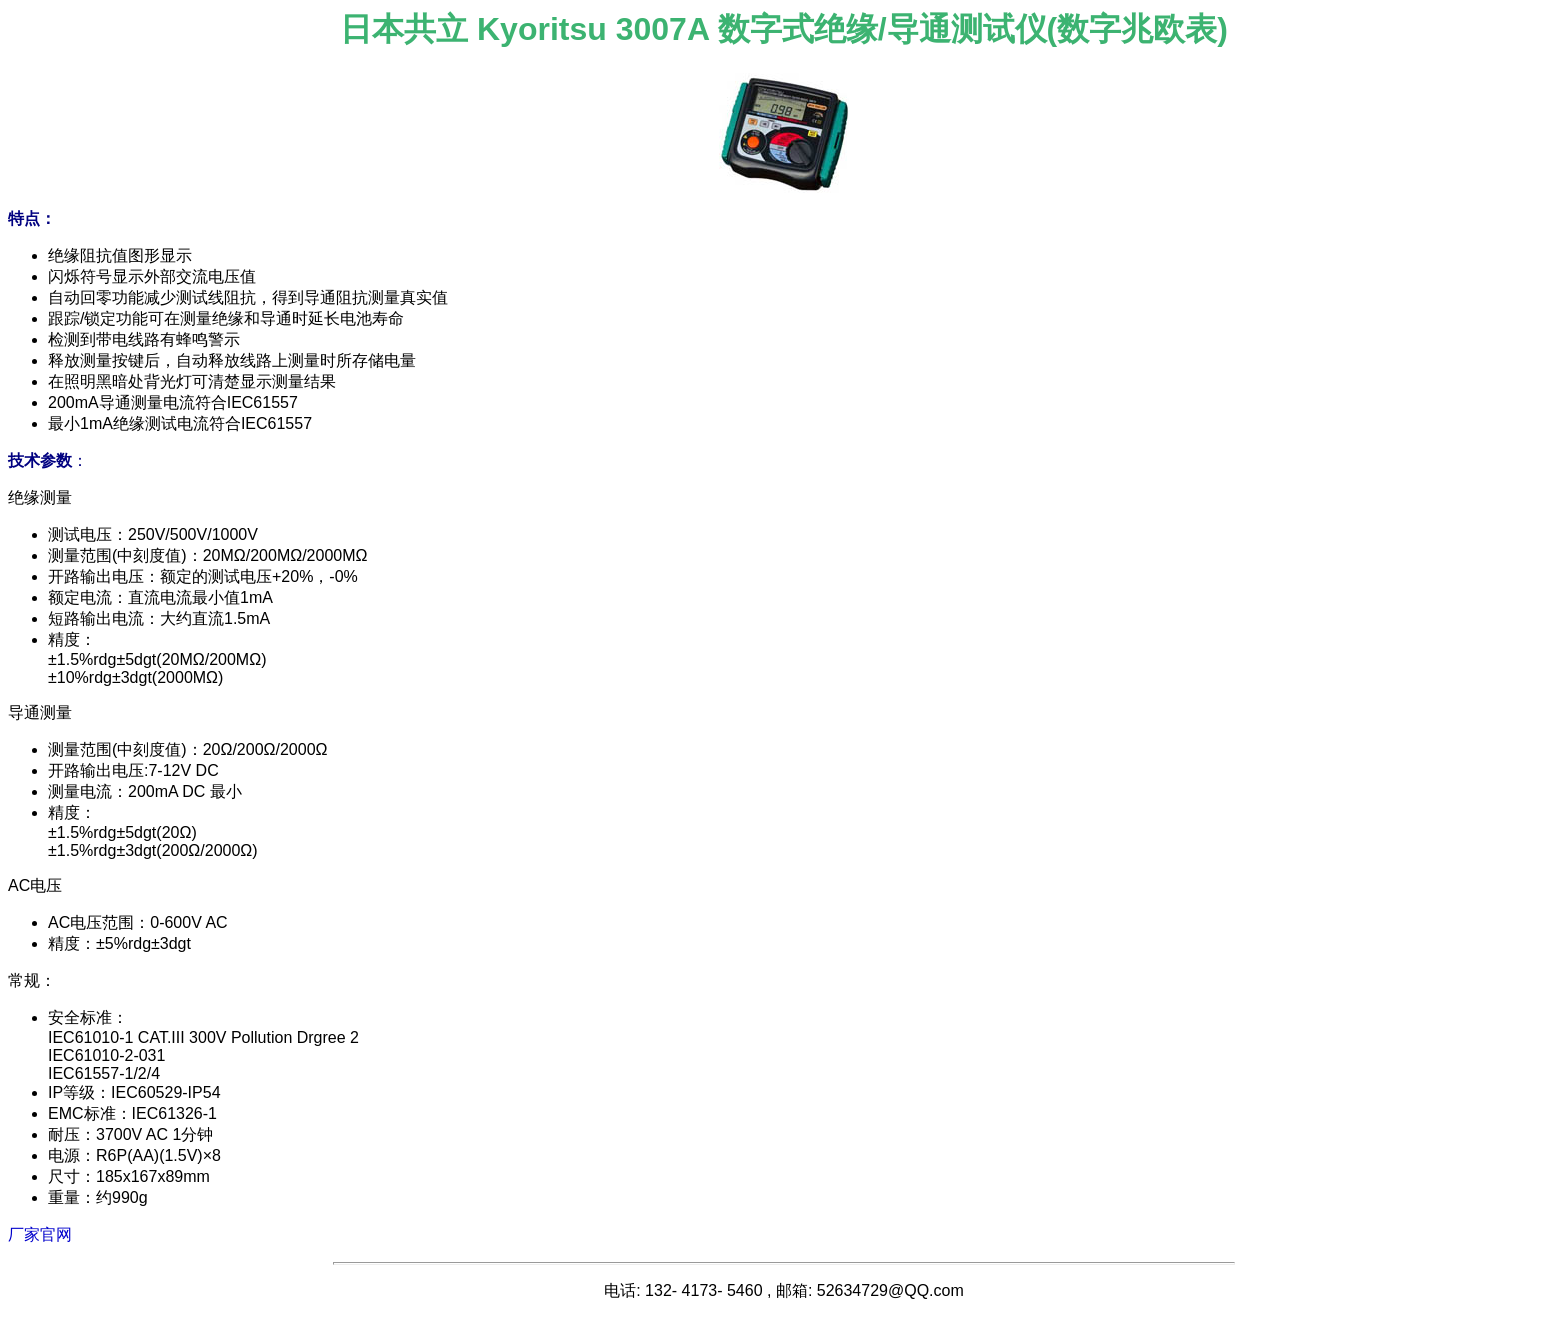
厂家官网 (40, 1234)
